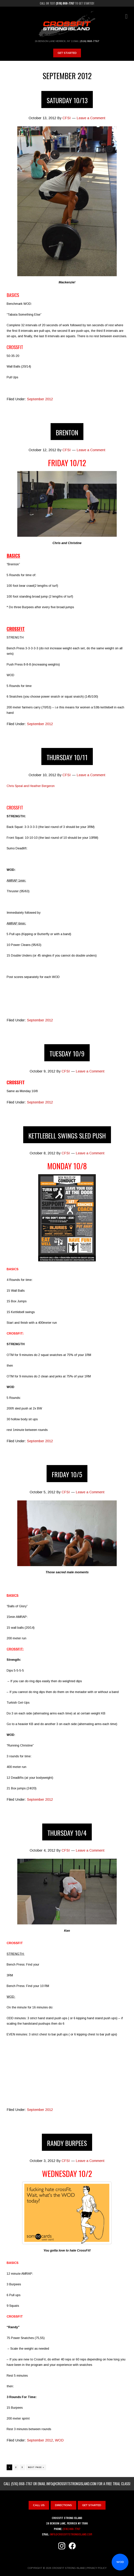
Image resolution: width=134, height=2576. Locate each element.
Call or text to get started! (67, 3)
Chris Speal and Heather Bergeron (31, 785)
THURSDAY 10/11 (67, 756)
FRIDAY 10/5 (67, 1473)
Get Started (67, 53)
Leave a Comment (91, 118)
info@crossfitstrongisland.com (71, 2483)
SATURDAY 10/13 (67, 99)
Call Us (39, 2505)
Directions (63, 2505)
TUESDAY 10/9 (67, 1052)
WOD (120, 2562)
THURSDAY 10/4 (67, 1831)
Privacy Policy (97, 2567)
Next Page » (36, 2468)
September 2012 (40, 399)
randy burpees (67, 2142)
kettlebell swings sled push (67, 1134)
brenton (67, 431)
